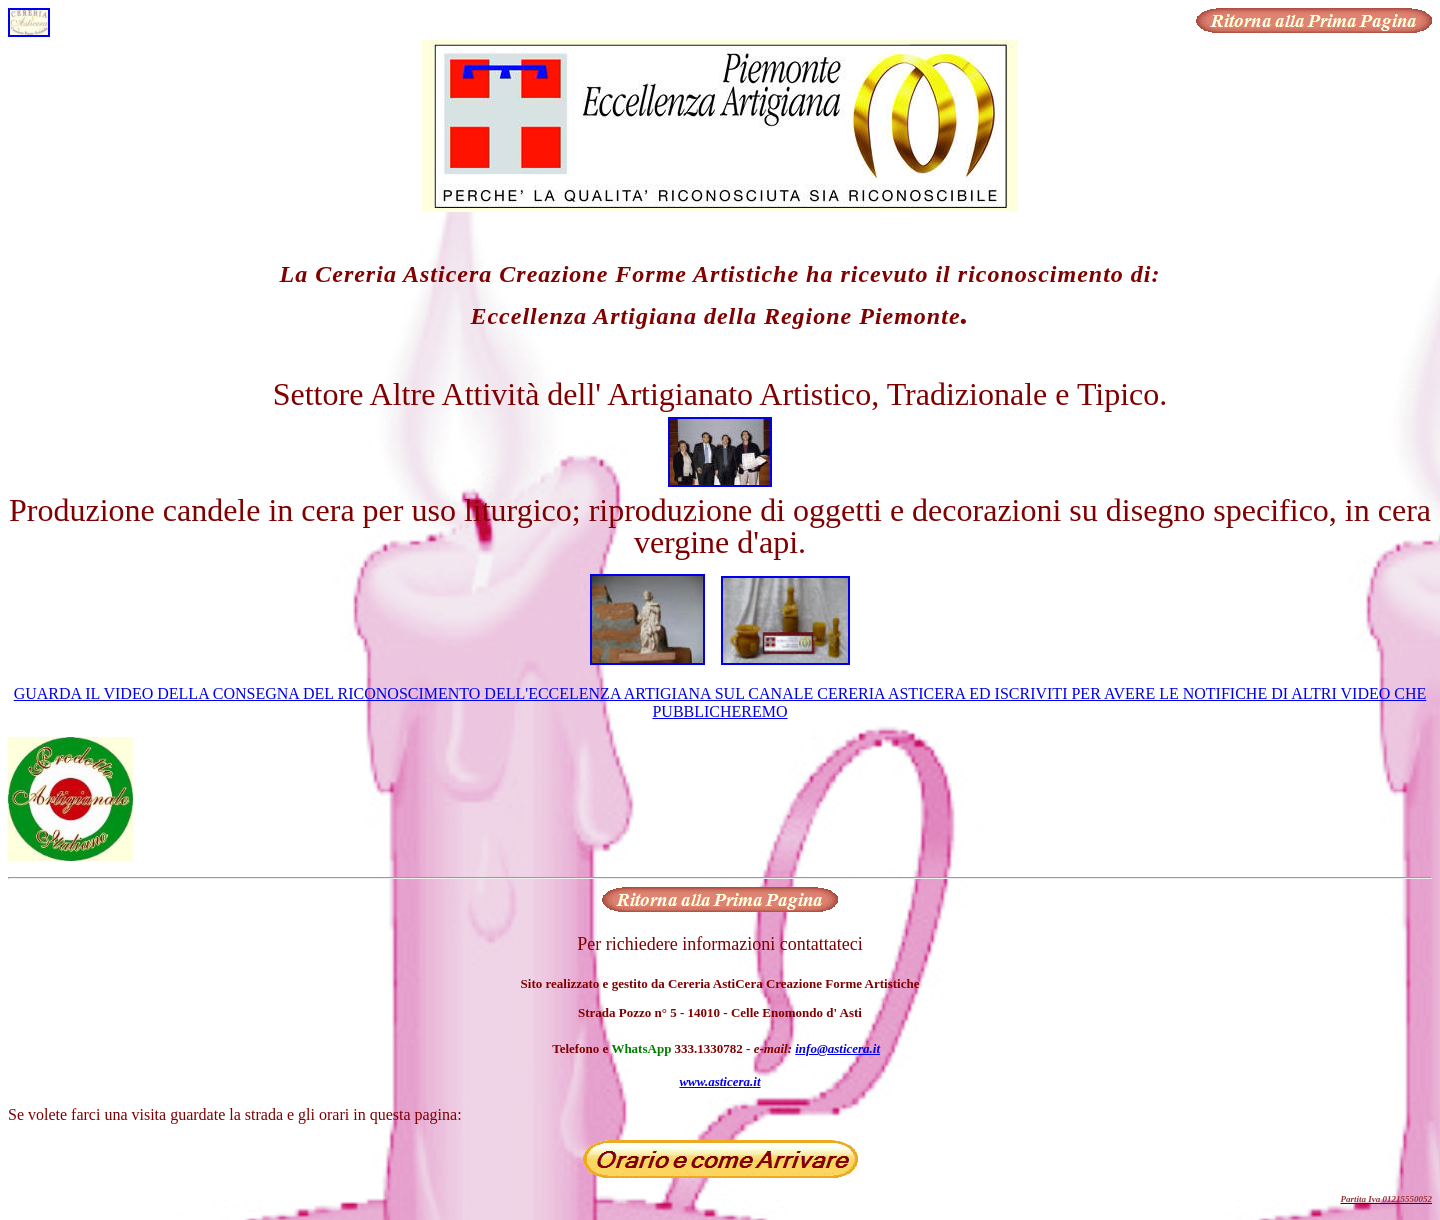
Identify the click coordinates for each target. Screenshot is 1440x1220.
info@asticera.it (837, 1048)
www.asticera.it (719, 1081)
